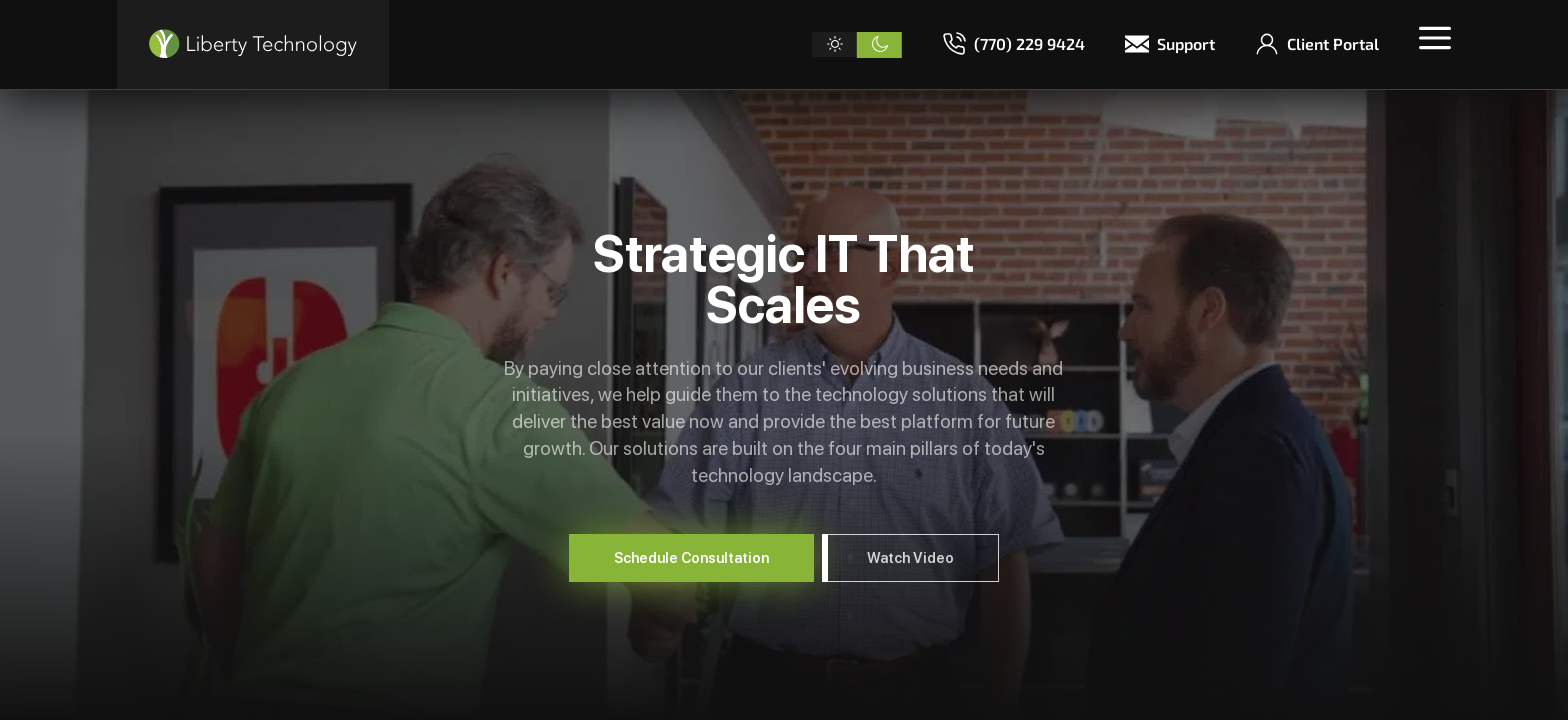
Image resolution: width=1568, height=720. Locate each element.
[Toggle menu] (1435, 38)
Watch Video (910, 557)
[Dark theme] (879, 45)
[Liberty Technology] (253, 44)
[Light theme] (834, 45)
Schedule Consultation (691, 557)
